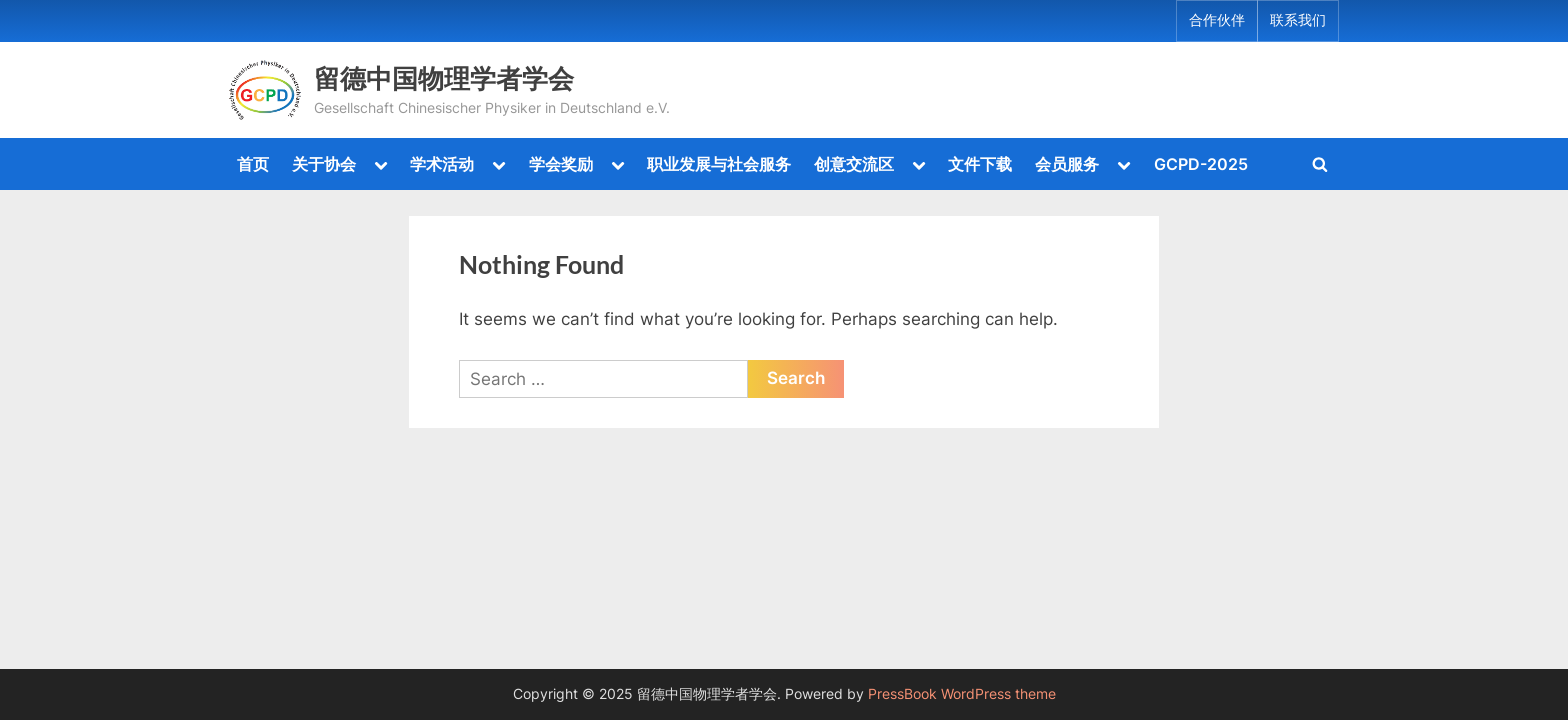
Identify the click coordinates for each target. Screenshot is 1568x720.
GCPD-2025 (1201, 164)
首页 (253, 164)
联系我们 (1298, 20)
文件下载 (980, 164)
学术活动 (442, 164)
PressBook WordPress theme (962, 694)
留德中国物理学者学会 (444, 78)
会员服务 (1067, 164)
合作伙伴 (1217, 20)
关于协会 (324, 164)
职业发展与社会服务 (719, 164)
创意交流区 (854, 164)
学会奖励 (561, 164)
